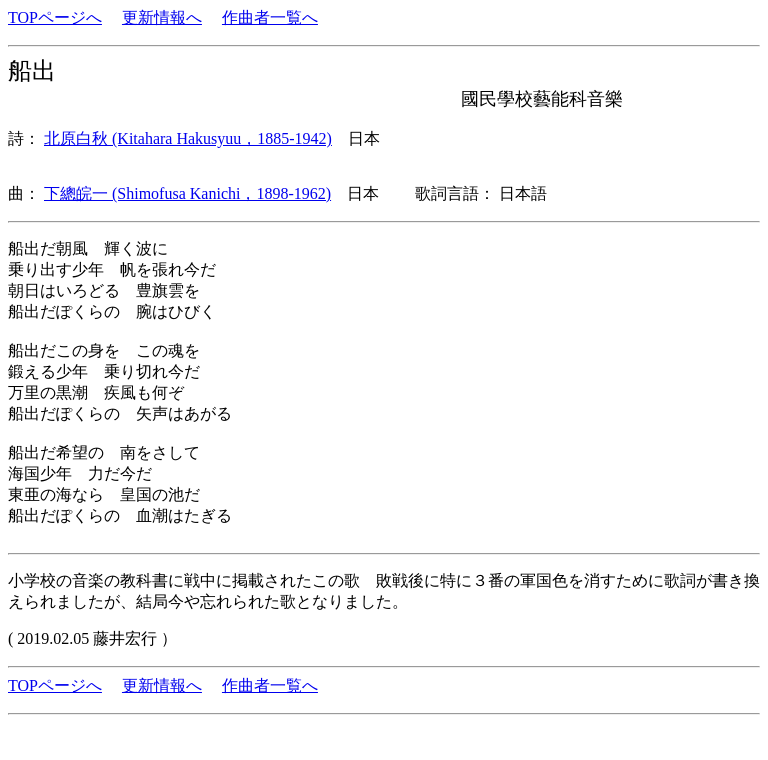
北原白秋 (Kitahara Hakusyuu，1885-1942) (188, 138)
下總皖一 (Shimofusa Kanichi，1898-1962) (187, 193)
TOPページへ (55, 17)
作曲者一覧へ (270, 17)
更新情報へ (162, 17)
